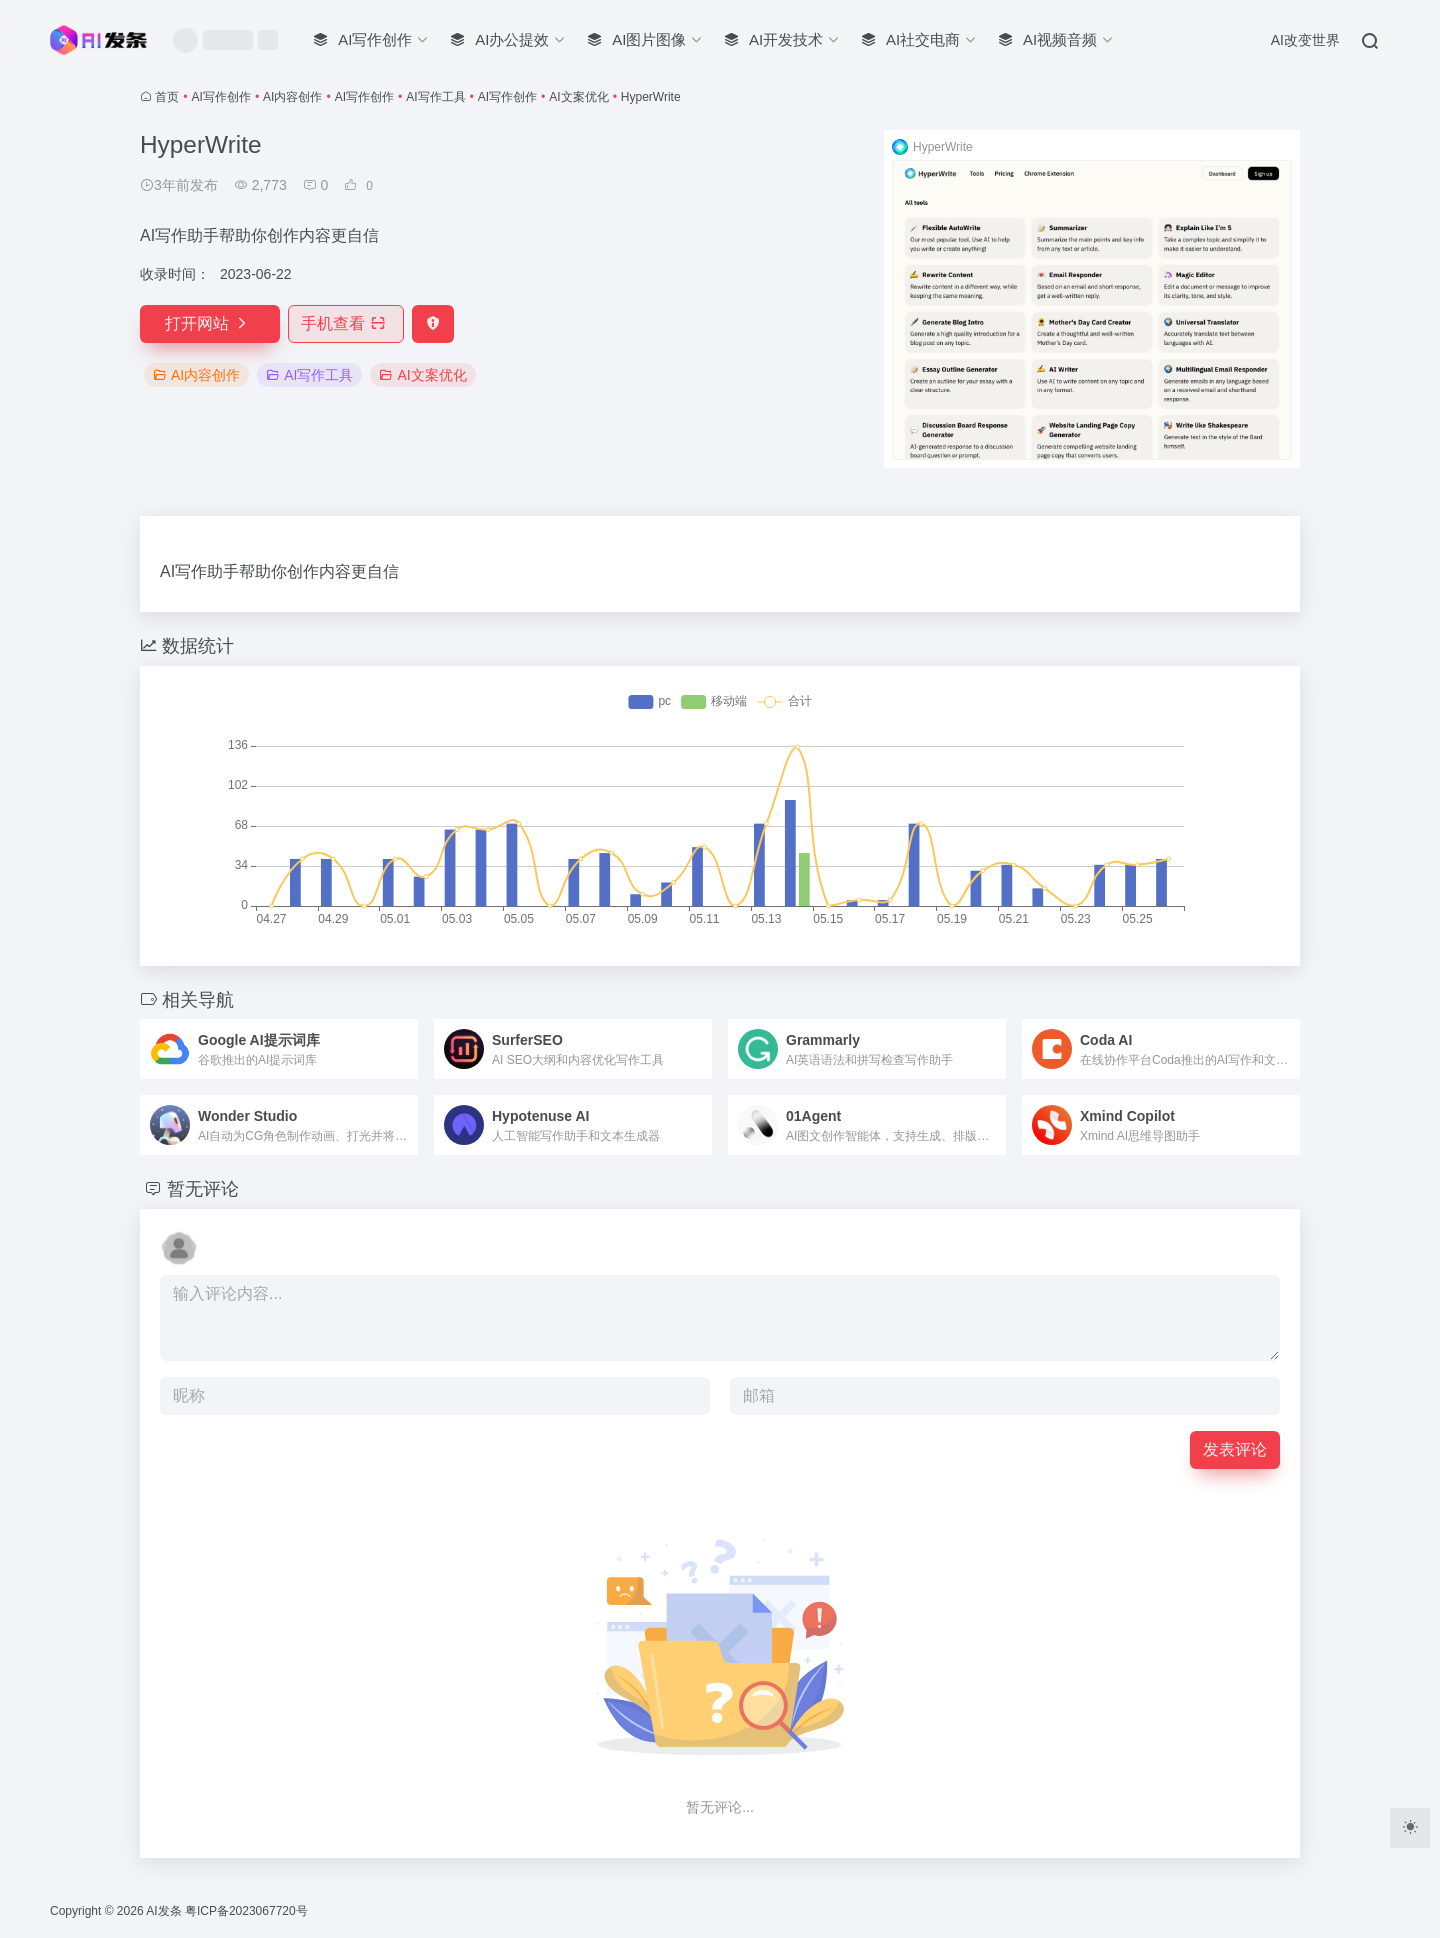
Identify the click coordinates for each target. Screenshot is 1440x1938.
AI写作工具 (435, 97)
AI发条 (163, 1911)
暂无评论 (203, 1189)
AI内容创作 (292, 97)
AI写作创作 (221, 97)
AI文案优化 (578, 97)
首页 (167, 97)
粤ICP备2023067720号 (246, 1911)
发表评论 (1235, 1449)
